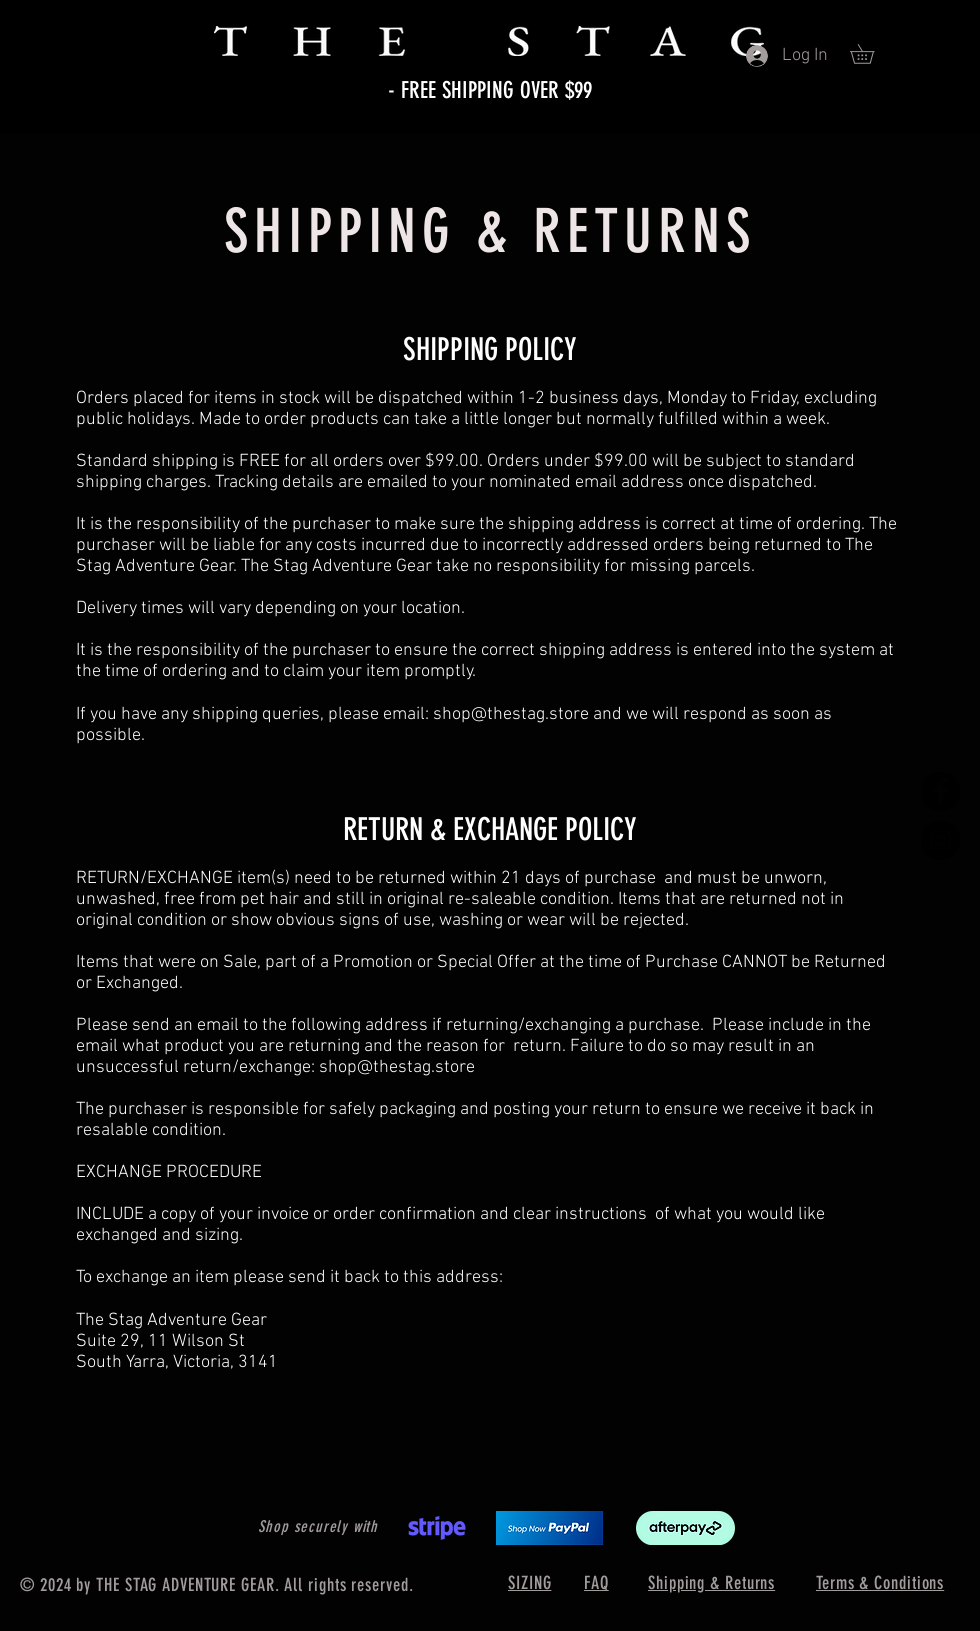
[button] (871, 54)
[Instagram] (940, 840)
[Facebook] (940, 791)
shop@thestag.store (511, 714)
